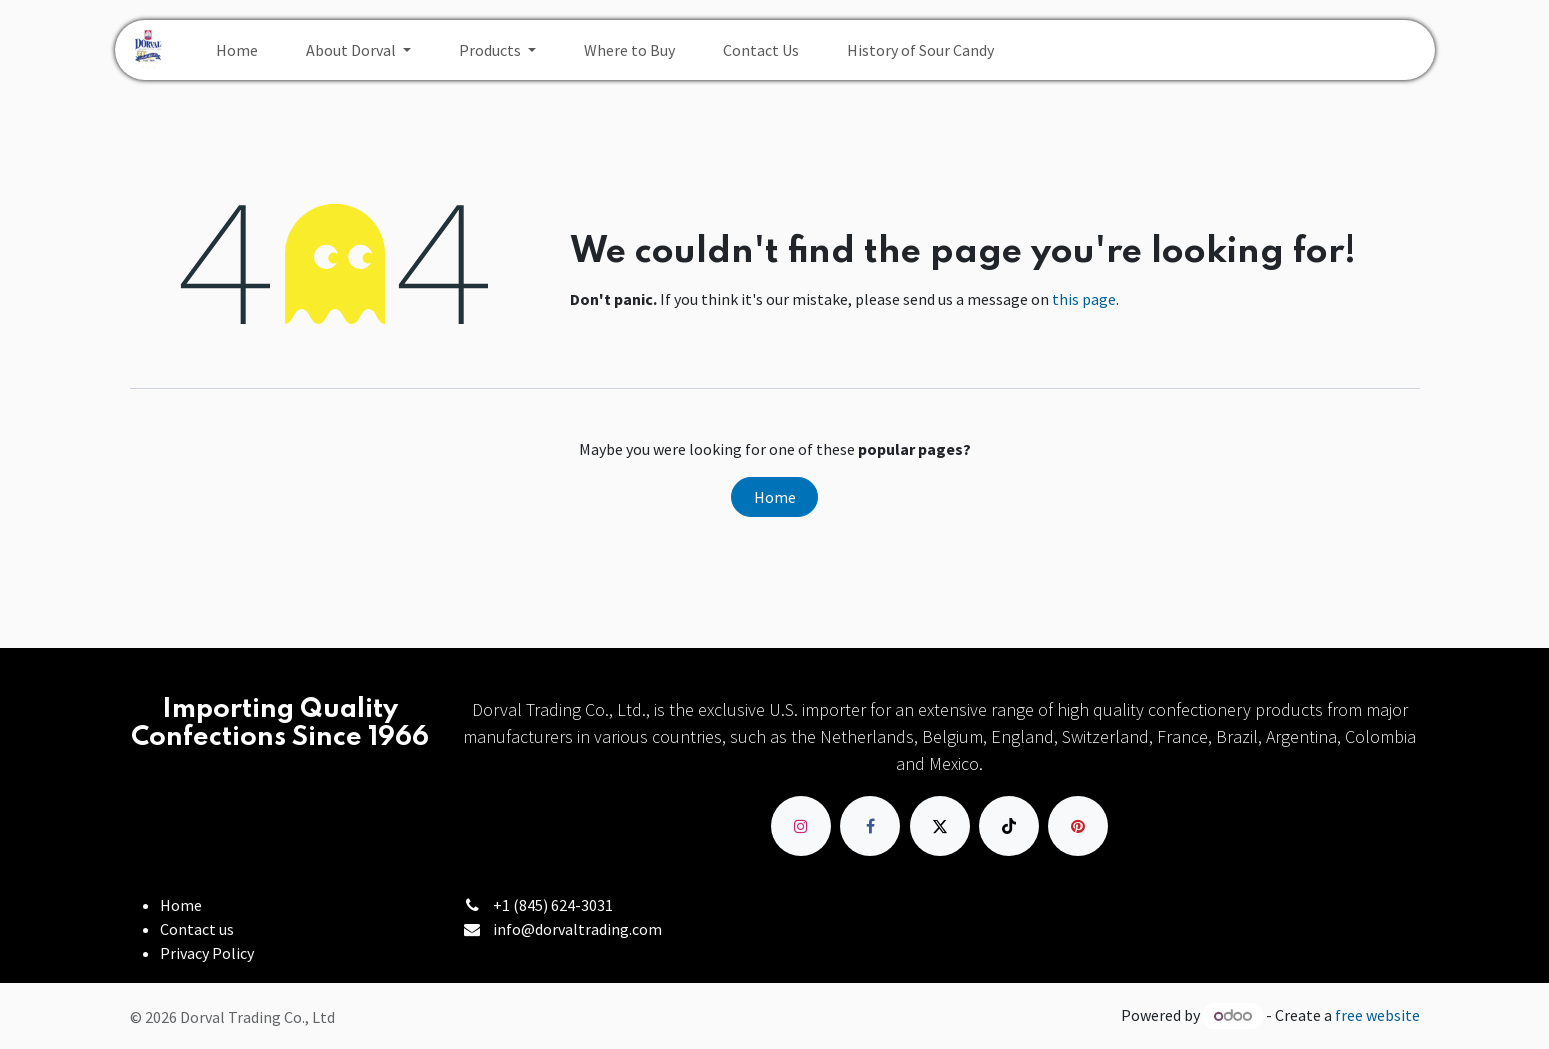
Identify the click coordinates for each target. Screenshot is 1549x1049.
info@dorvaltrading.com (577, 929)
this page (1084, 299)
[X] (940, 826)
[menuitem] (237, 50)
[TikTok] (1009, 826)
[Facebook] (870, 826)
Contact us (197, 929)
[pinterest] (1078, 826)
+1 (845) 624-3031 (553, 905)
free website (1377, 1015)
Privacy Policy (207, 953)
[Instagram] (801, 826)
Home (775, 497)
